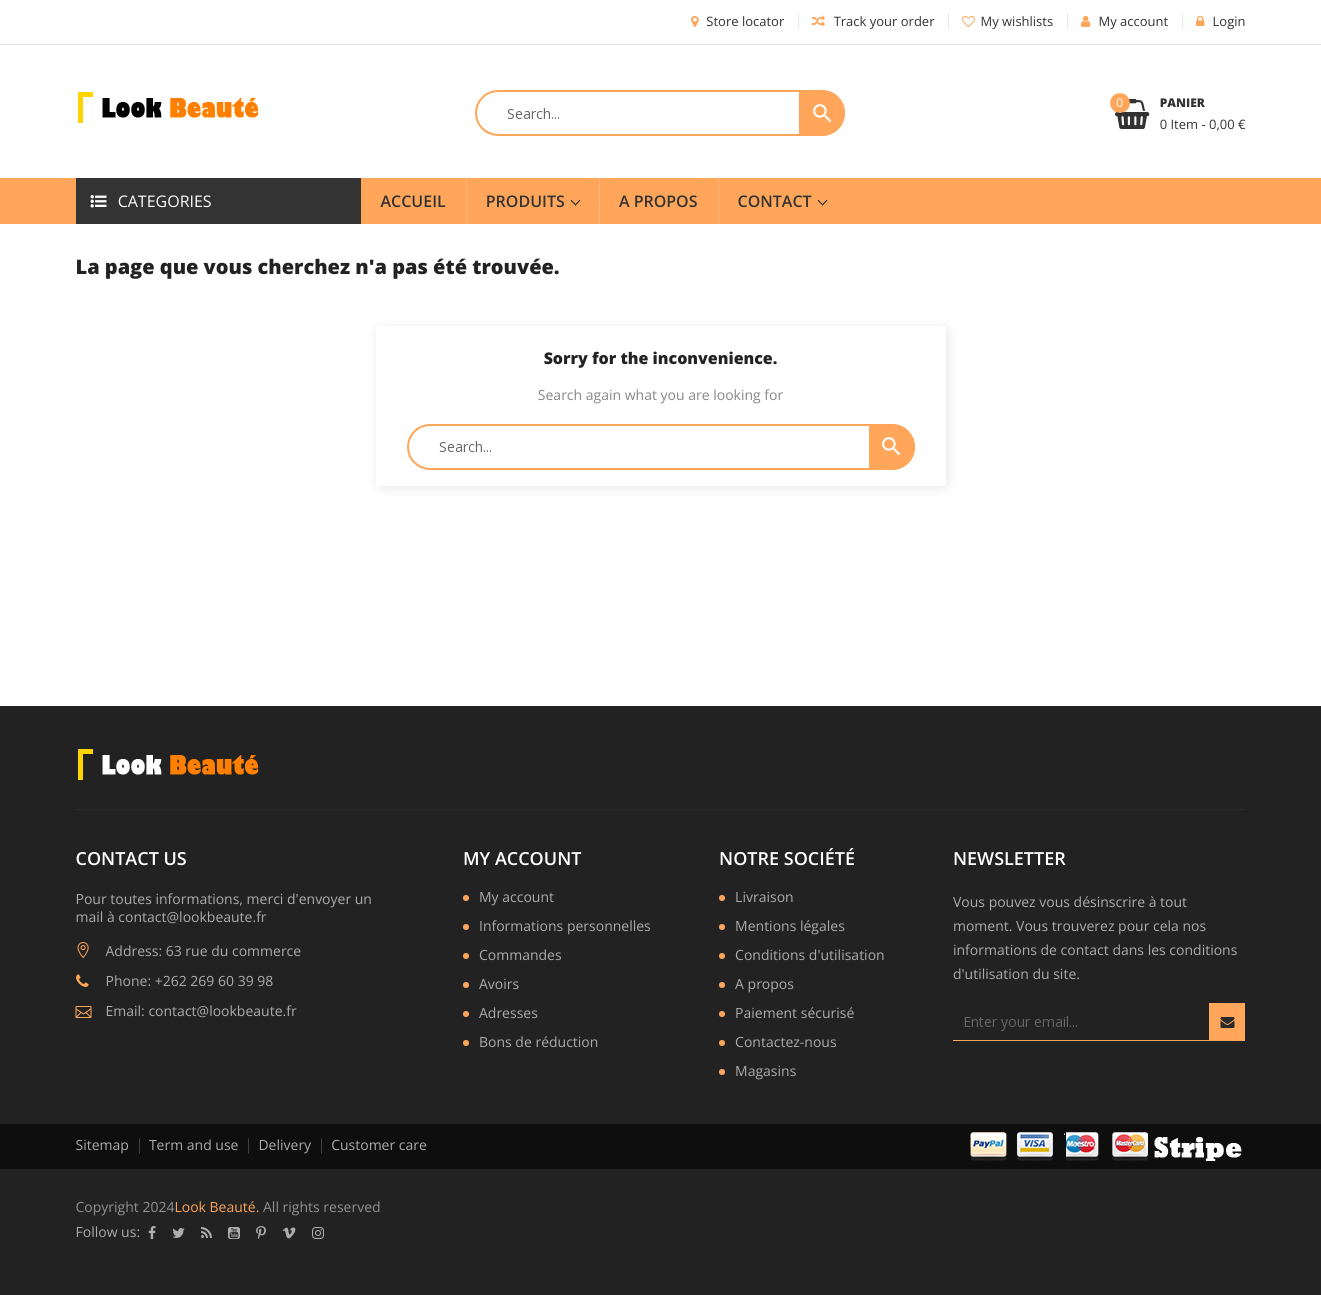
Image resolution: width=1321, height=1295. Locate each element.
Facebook (152, 1233)
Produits (527, 201)
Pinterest (261, 1233)
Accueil (413, 201)
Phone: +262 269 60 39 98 (190, 981)
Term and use (194, 1145)
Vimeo (289, 1233)
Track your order (873, 21)
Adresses (508, 1015)
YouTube (234, 1233)
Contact (777, 201)
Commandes (520, 957)
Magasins (765, 1073)
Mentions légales (790, 928)
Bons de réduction (538, 1044)
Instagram (318, 1233)
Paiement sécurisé (794, 1015)
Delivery (284, 1145)
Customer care (379, 1145)
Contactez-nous (786, 1044)
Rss (206, 1233)
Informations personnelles (565, 928)
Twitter (178, 1233)
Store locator (737, 21)
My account (522, 859)
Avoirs (499, 986)
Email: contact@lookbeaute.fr (201, 1011)
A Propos (658, 201)
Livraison (764, 899)
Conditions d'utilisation (810, 957)
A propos (764, 986)
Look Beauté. (216, 1207)
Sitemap (102, 1145)
